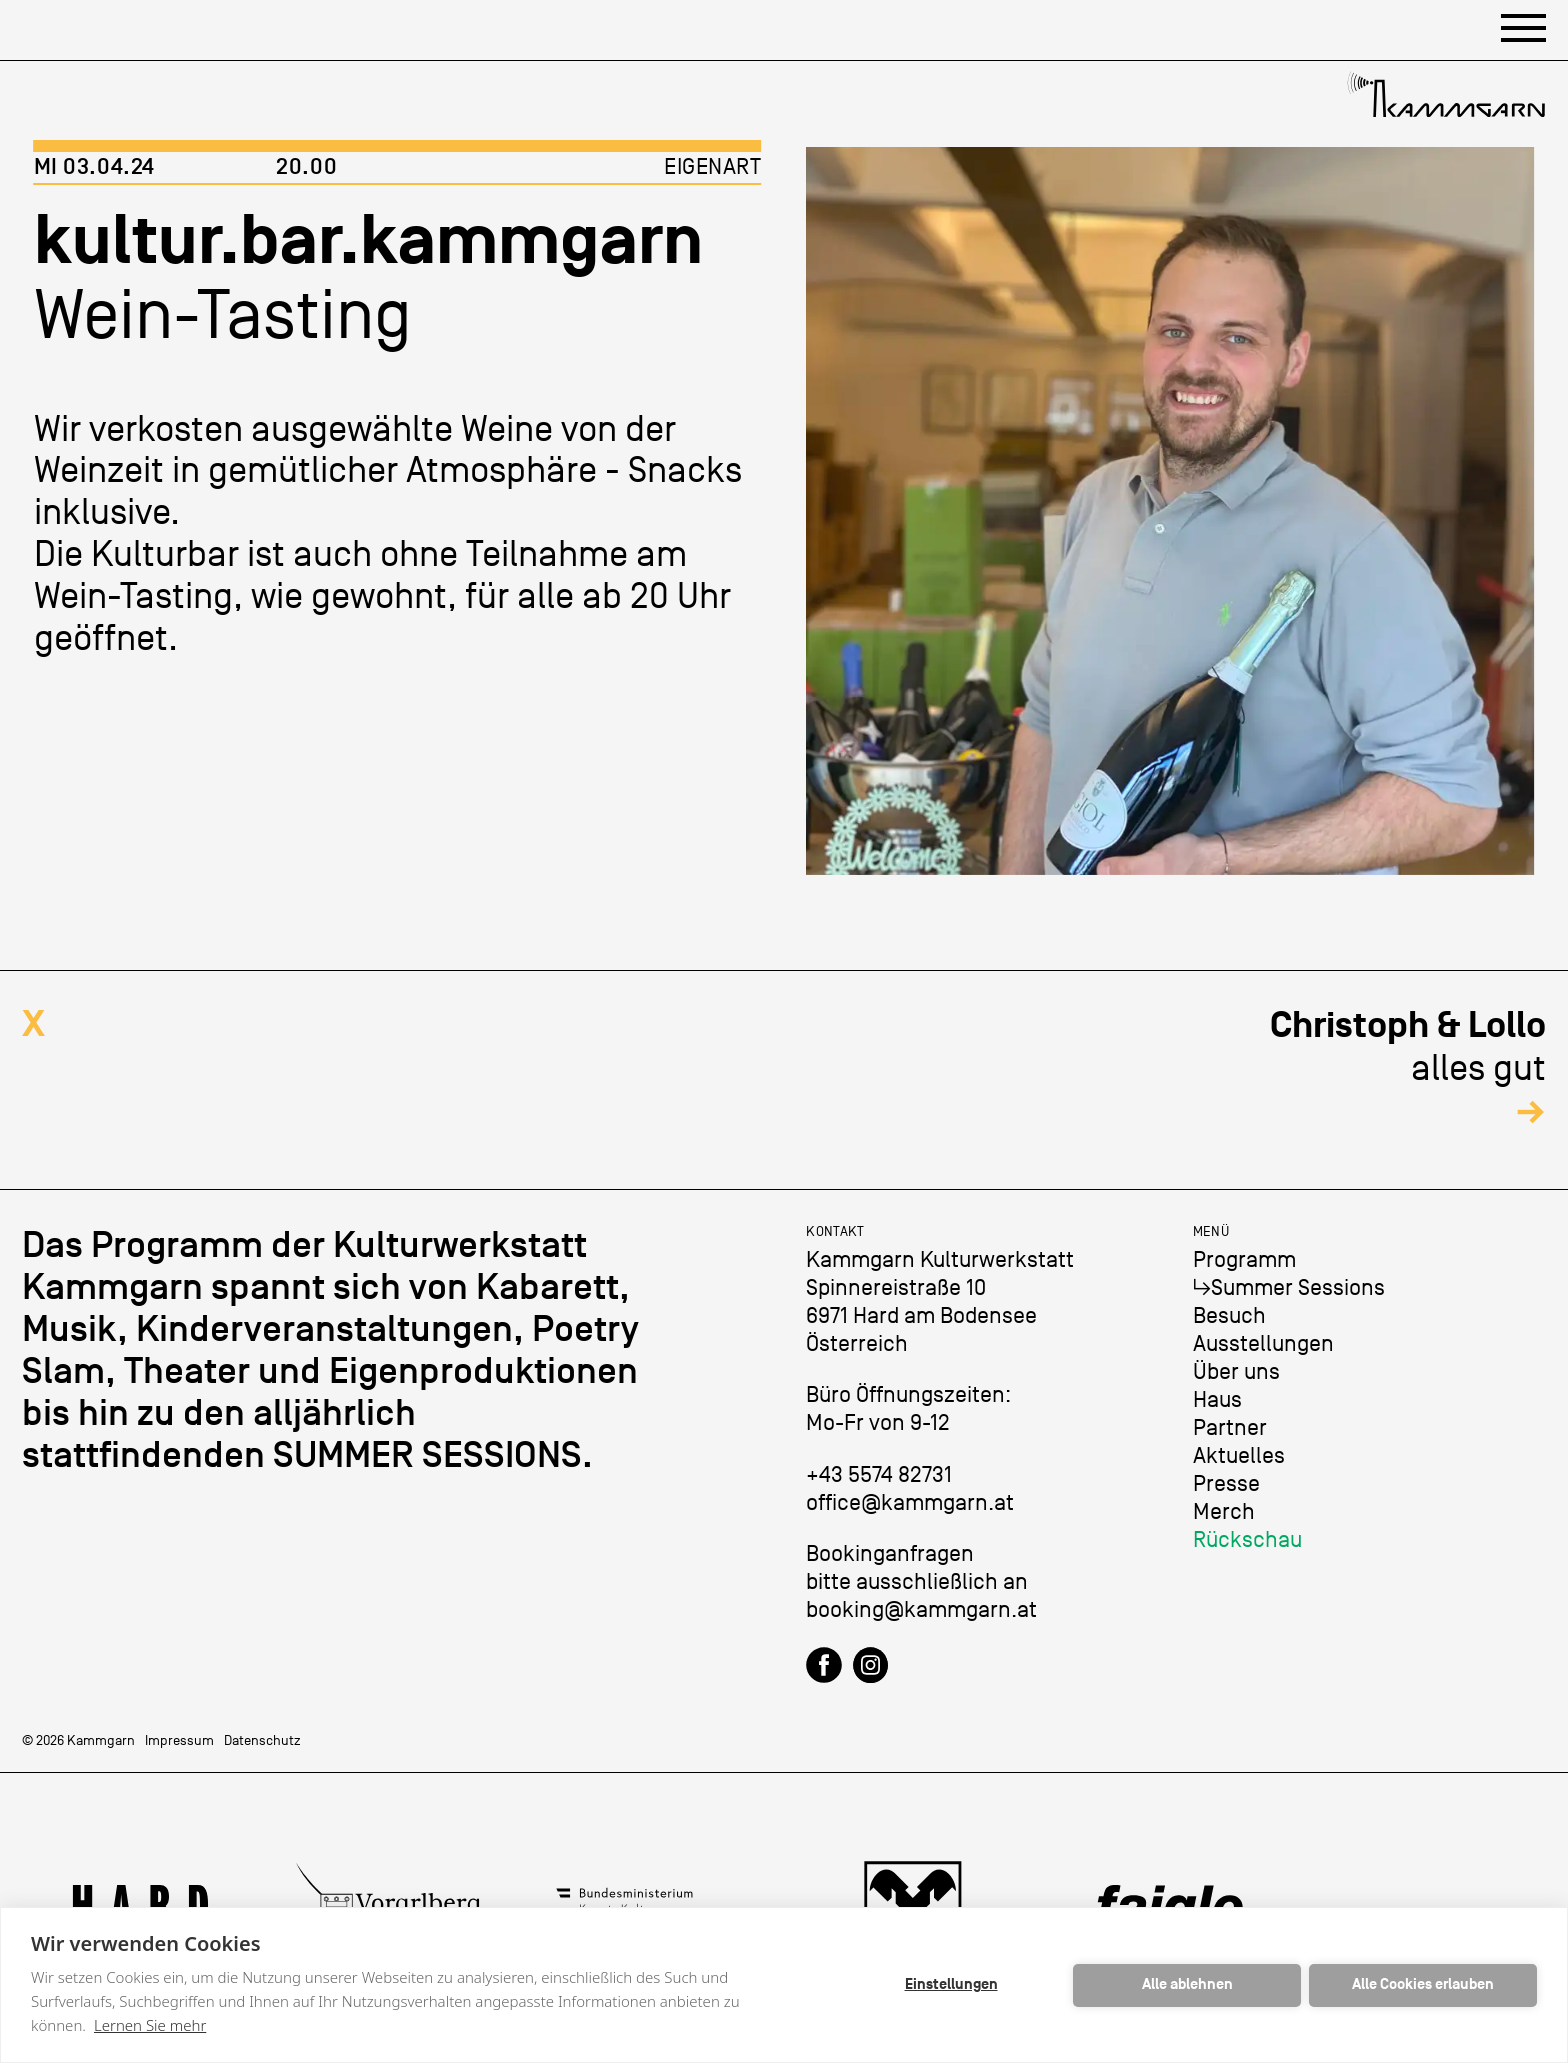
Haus (1217, 1399)
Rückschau (1247, 1539)
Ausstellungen (1263, 1343)
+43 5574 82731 (879, 1474)
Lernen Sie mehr (150, 2025)
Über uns (1236, 1371)
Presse (1226, 1483)
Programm (1244, 1259)
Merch (1224, 1511)
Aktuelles (1239, 1455)
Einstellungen (951, 1984)
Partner (1230, 1427)
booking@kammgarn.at (921, 1609)
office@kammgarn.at (910, 1502)
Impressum (179, 1740)
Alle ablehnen (1187, 1984)
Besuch (1229, 1315)
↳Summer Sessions (1289, 1287)
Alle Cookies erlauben (1423, 1984)
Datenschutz (262, 1740)
